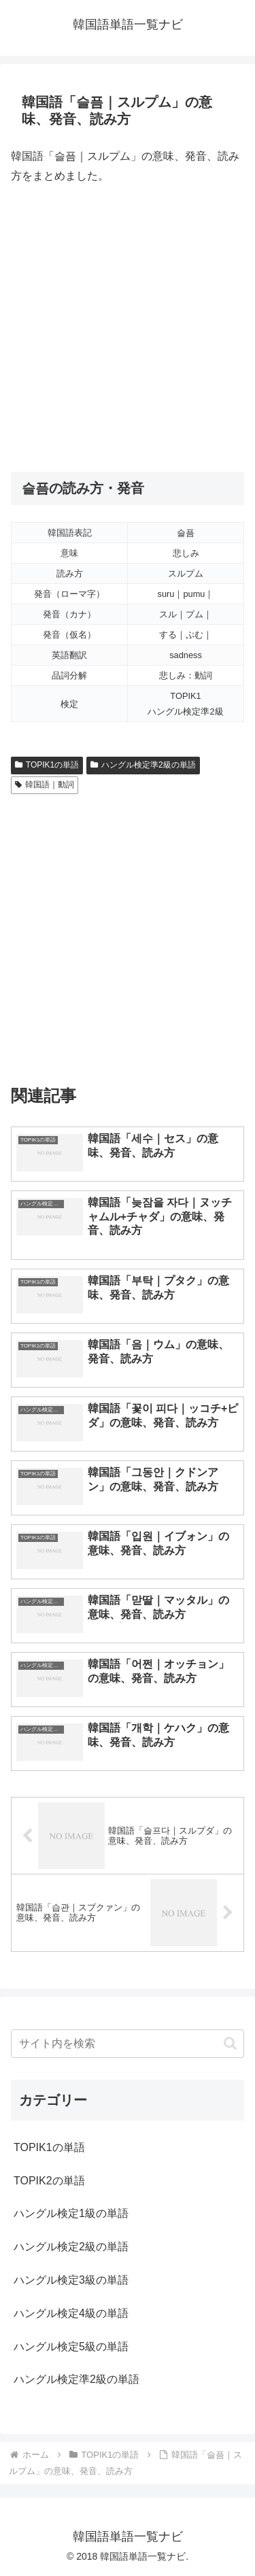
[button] (230, 2043)
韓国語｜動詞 (44, 784)
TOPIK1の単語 (47, 765)
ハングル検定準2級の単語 (142, 765)
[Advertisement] (127, 328)
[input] (127, 2043)
